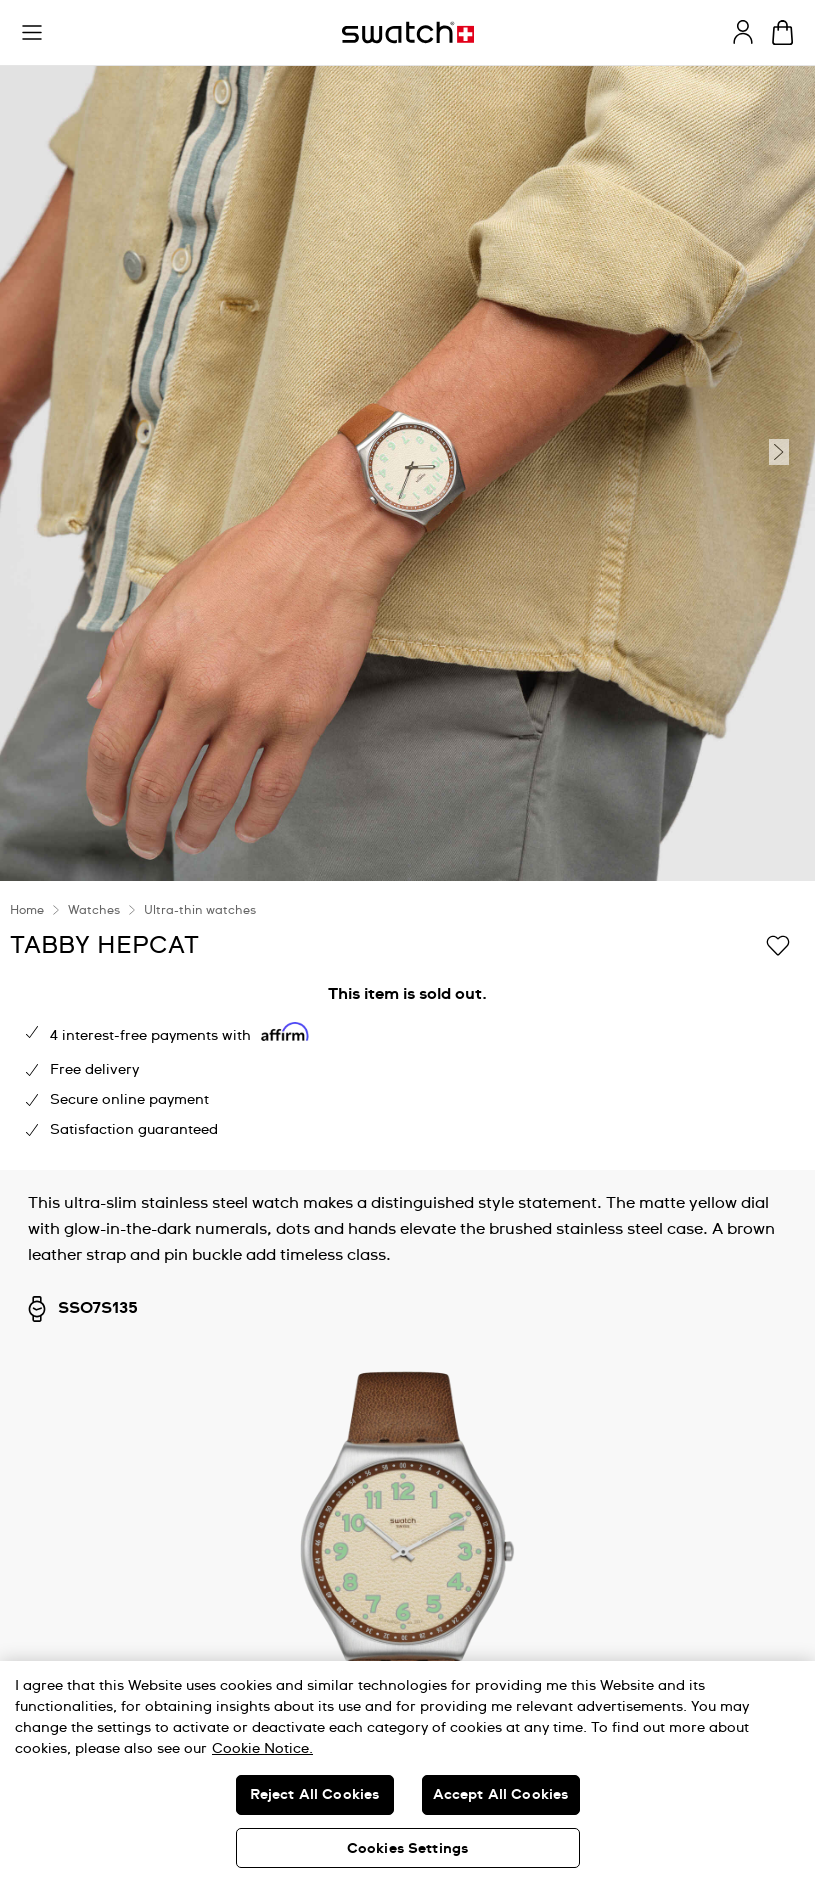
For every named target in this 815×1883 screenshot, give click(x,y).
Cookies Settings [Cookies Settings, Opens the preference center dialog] (407, 1849)
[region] (407, 1772)
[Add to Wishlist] (778, 944)
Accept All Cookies (501, 1795)
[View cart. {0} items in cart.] (782, 32)
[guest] (743, 32)
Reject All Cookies (315, 1795)
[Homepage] (408, 32)
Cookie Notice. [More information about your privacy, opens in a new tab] (262, 1749)
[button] (32, 33)
